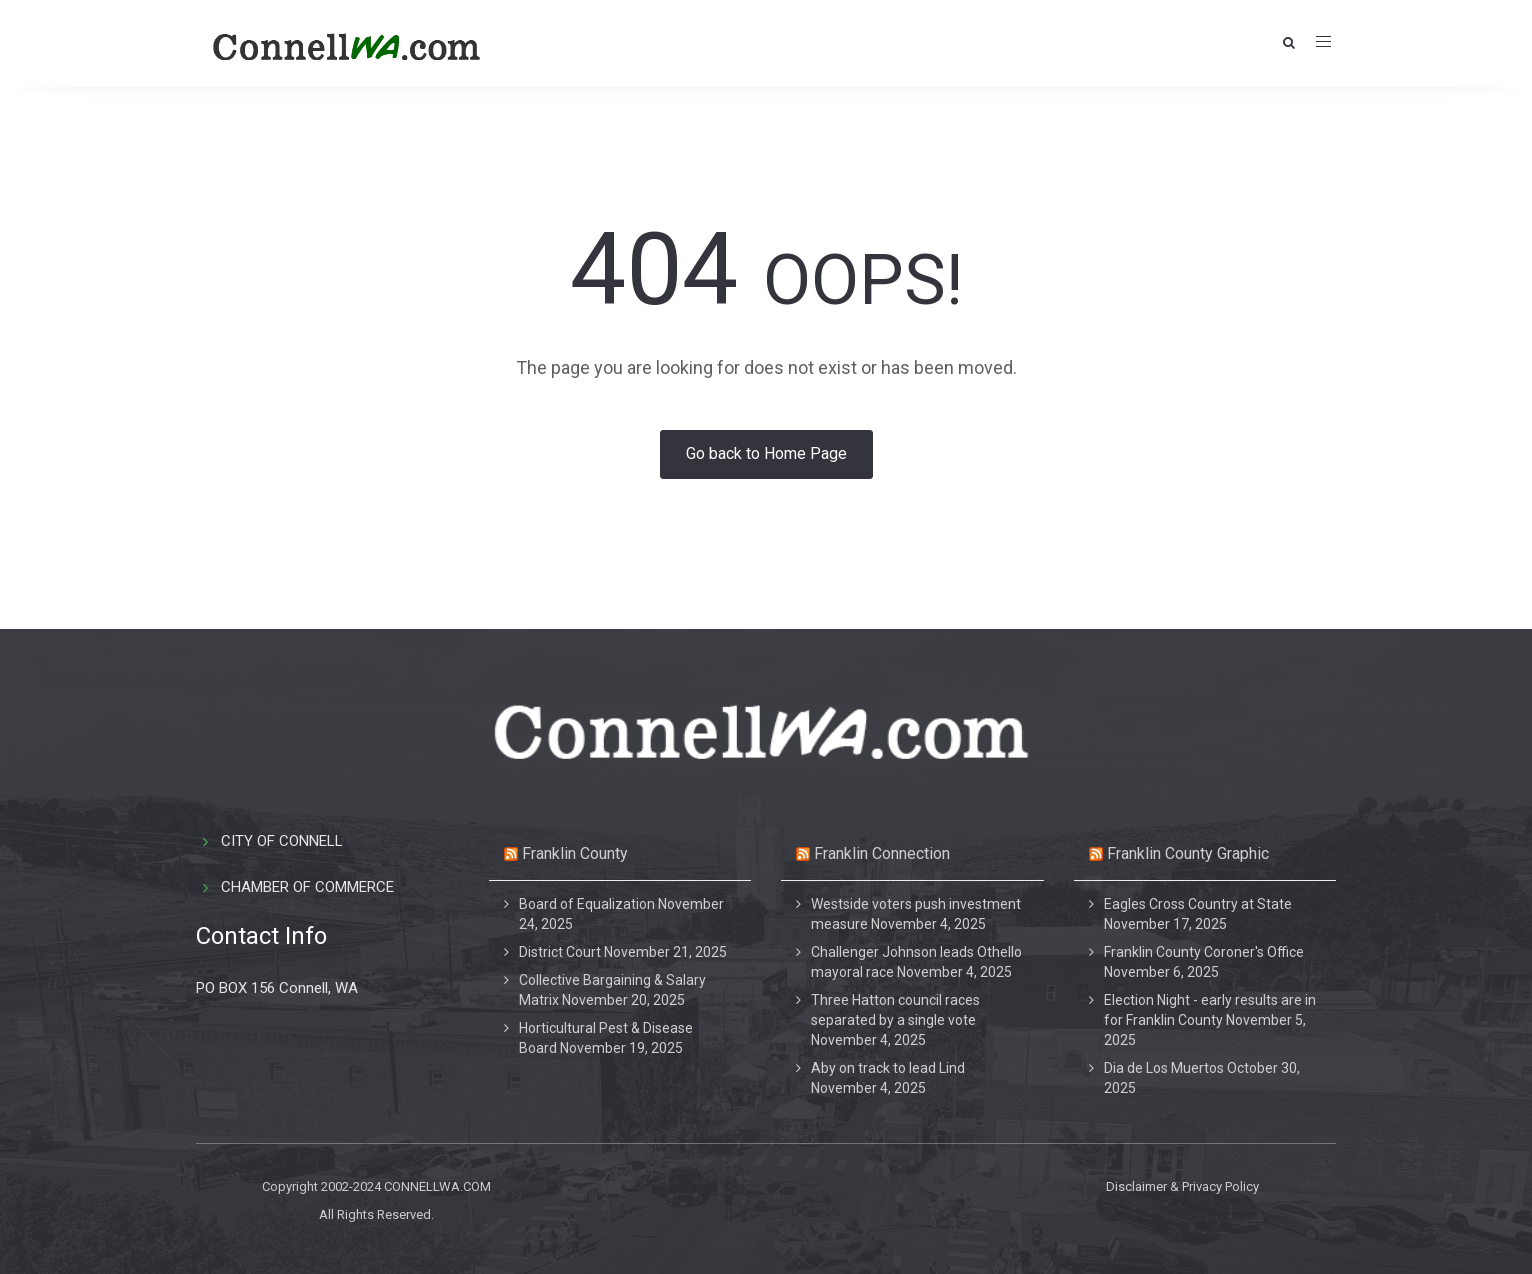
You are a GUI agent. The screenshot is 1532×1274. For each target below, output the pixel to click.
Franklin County (575, 853)
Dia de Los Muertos (1164, 1068)
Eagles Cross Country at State (1198, 904)
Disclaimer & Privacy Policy (1182, 1186)
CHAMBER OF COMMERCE (307, 887)
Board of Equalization (587, 904)
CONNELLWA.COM (437, 1186)
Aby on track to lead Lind (888, 1068)
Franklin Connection (882, 853)
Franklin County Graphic (1188, 853)
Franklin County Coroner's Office (1204, 952)
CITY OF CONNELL (282, 841)
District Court (560, 952)
